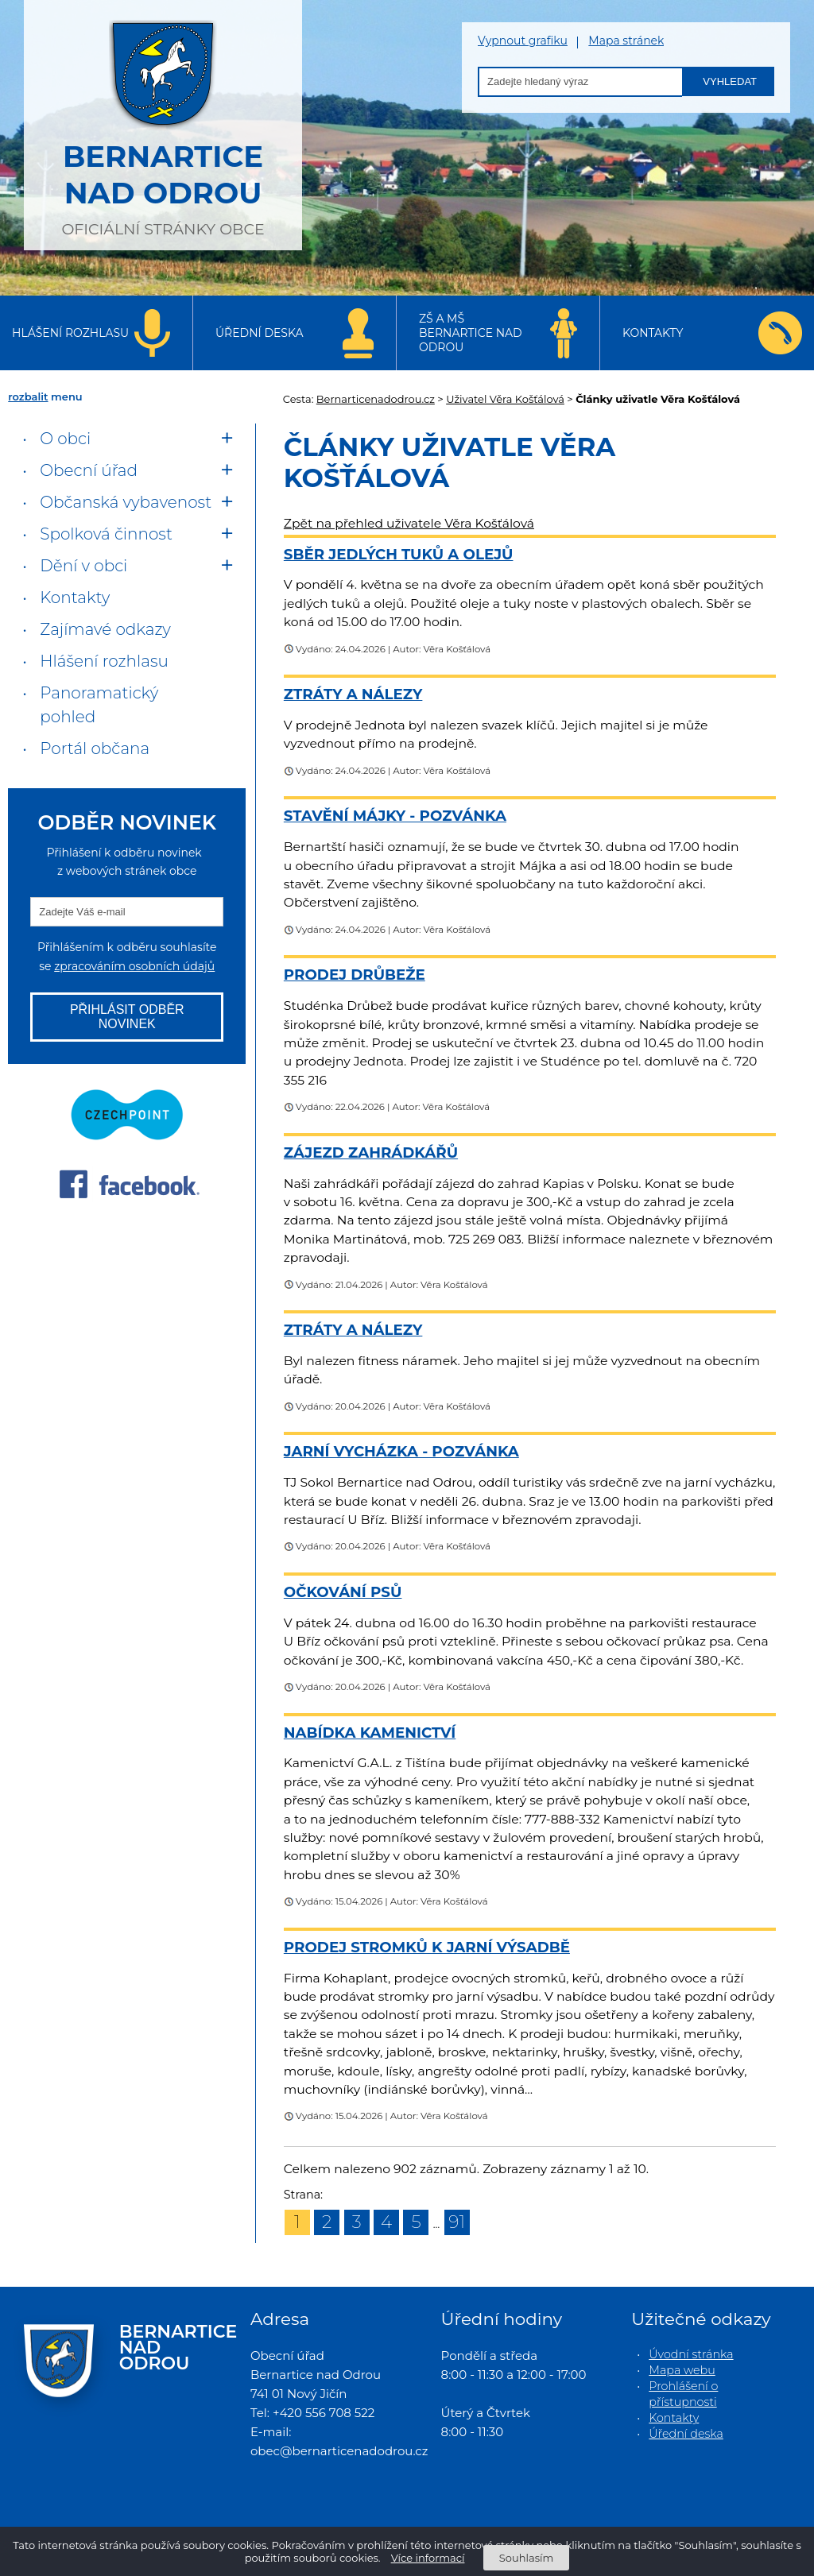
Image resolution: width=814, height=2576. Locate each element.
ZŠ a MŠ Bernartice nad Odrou (470, 332)
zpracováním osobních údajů (134, 966)
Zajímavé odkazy (105, 629)
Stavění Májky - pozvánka (395, 815)
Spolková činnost (106, 533)
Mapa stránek (626, 41)
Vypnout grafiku (523, 41)
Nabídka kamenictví (369, 1732)
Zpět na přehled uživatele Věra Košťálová (409, 523)
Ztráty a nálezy (353, 694)
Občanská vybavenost (125, 502)
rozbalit (28, 396)
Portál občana (94, 748)
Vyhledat (730, 81)
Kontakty (652, 333)
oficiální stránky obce (163, 123)
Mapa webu (682, 2370)
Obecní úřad (89, 470)
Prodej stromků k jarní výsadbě (427, 1947)
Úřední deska (259, 333)
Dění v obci (83, 565)
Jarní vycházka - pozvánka (401, 1451)
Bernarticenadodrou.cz (375, 399)
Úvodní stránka (691, 2354)
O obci (65, 438)
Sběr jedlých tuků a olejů (399, 554)
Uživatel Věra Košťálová (505, 399)
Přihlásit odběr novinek (127, 1017)
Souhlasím (526, 2557)
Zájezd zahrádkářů (371, 1152)
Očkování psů (343, 1592)
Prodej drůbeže (354, 974)
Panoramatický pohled (99, 704)
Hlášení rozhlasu (70, 333)
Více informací (428, 2557)
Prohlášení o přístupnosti (683, 2394)
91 (456, 2222)
